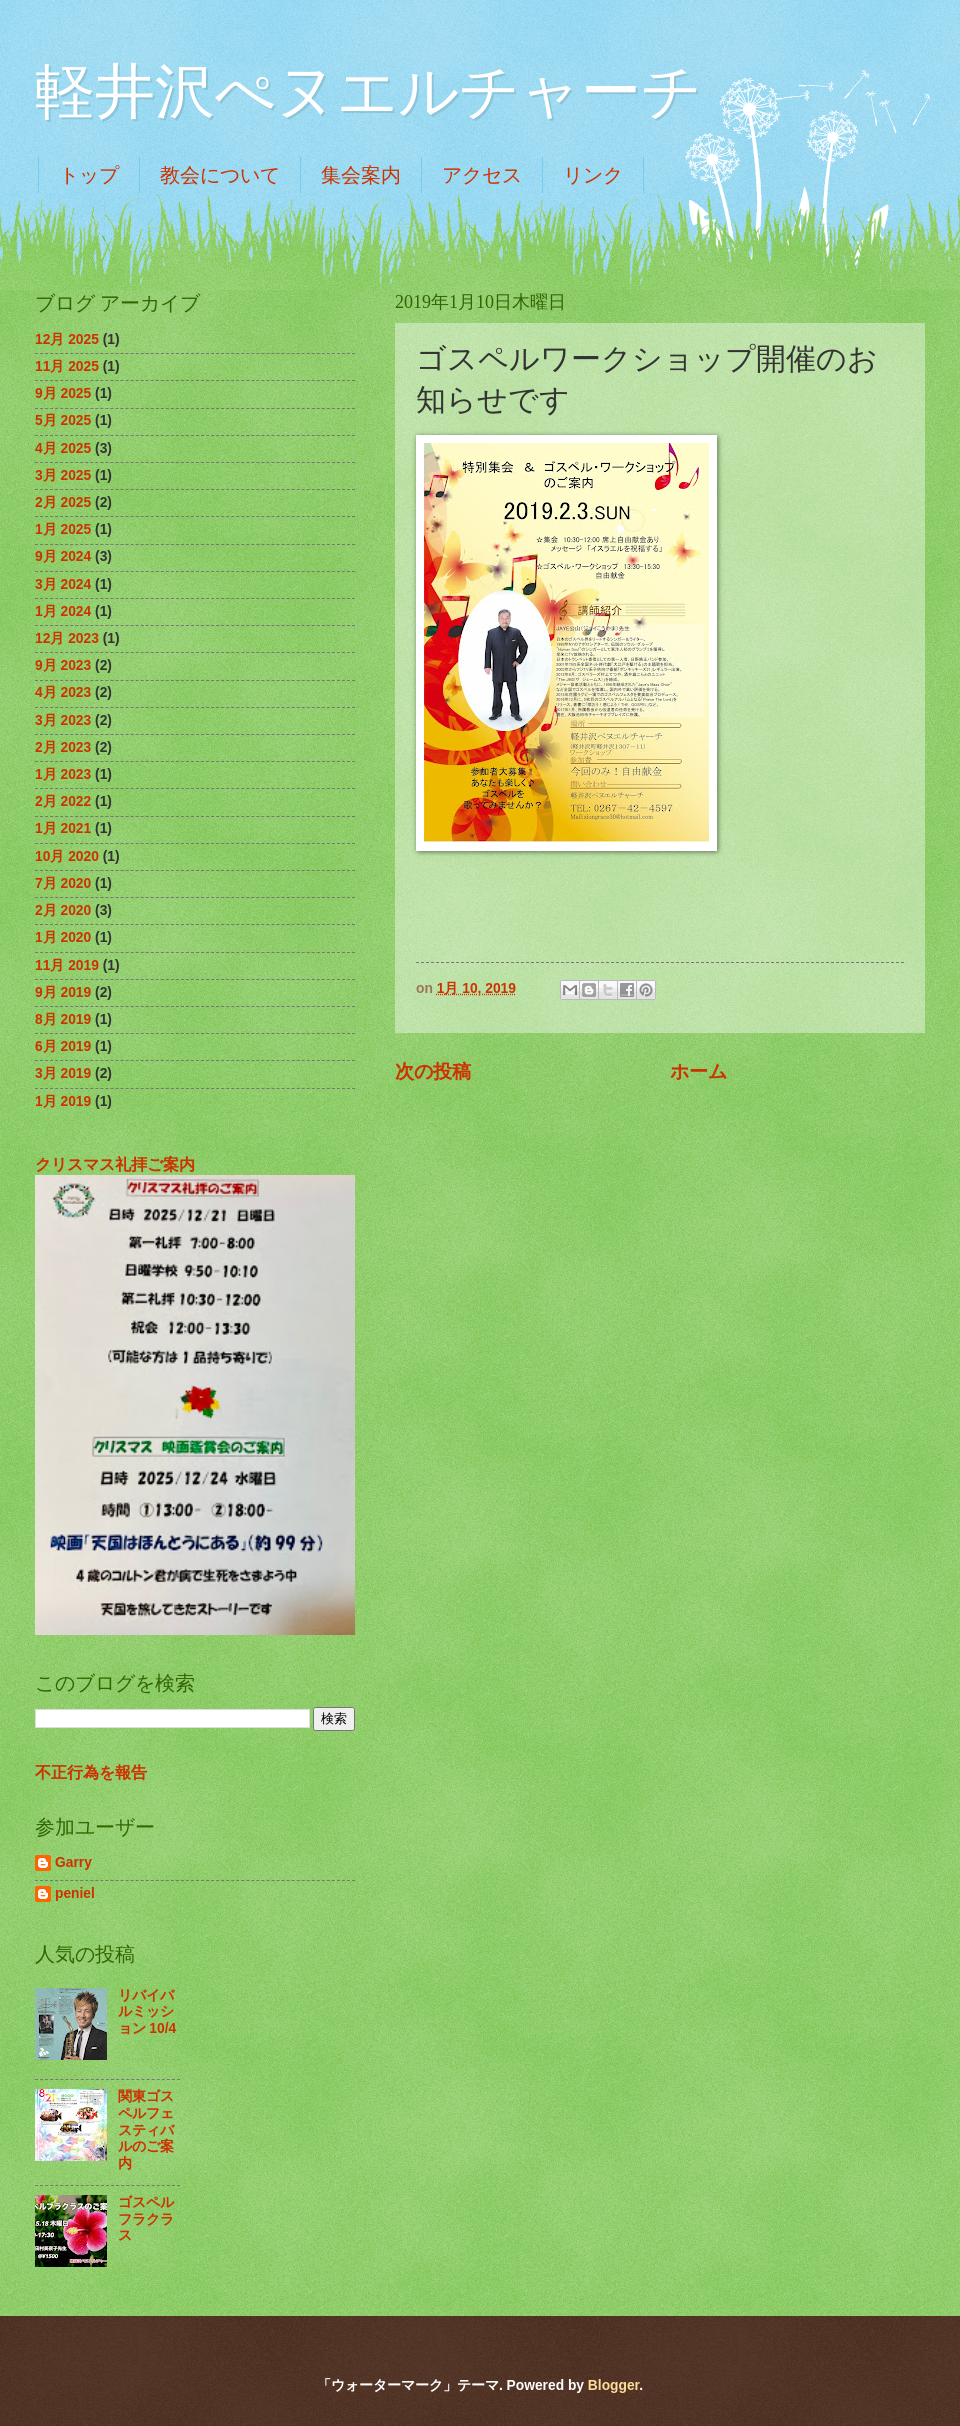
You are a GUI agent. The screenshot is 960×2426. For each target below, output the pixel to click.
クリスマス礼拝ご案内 (115, 1164)
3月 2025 (63, 475)
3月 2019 (63, 1073)
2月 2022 (63, 801)
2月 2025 (63, 502)
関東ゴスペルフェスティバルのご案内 (146, 2129)
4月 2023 (63, 692)
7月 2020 (63, 883)
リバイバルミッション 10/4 (147, 2012)
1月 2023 (63, 774)
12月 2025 (67, 339)
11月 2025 (67, 366)
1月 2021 (63, 828)
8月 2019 (63, 1019)
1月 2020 (63, 937)
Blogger (613, 2385)
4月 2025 (63, 448)
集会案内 (361, 175)
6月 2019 (63, 1046)
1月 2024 (63, 611)
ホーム (698, 1071)
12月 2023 (67, 638)
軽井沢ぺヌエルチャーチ (368, 92)
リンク (593, 175)
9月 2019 (63, 992)
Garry (73, 1862)
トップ (89, 175)
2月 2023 (63, 747)
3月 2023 (63, 720)
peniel (75, 1893)
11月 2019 (67, 965)
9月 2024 (63, 556)
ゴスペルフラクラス (146, 2219)
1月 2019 (63, 1101)
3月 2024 (63, 584)
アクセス (482, 175)
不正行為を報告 (91, 1772)
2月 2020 (63, 910)
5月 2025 (63, 420)
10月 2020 (67, 856)
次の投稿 (433, 1071)
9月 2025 (63, 393)
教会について (220, 175)
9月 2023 (63, 665)
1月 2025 (63, 529)
